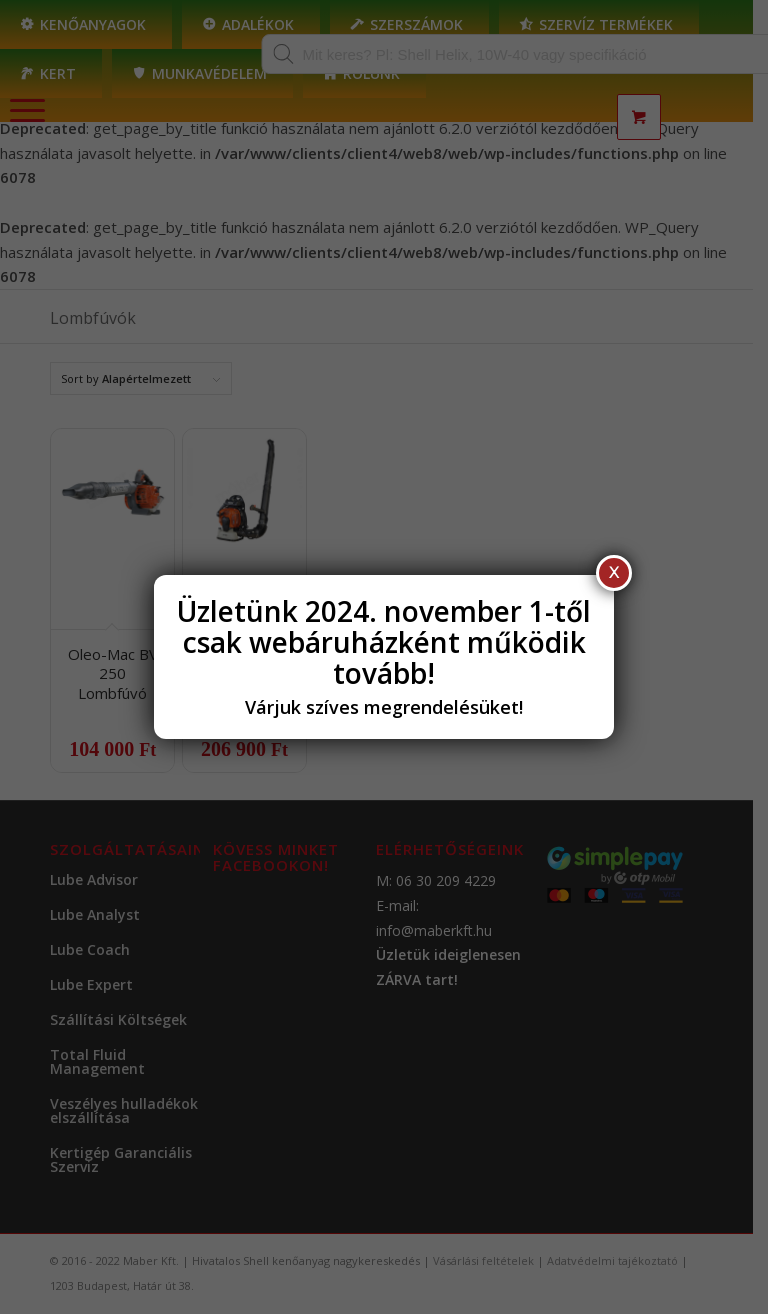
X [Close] (614, 572)
